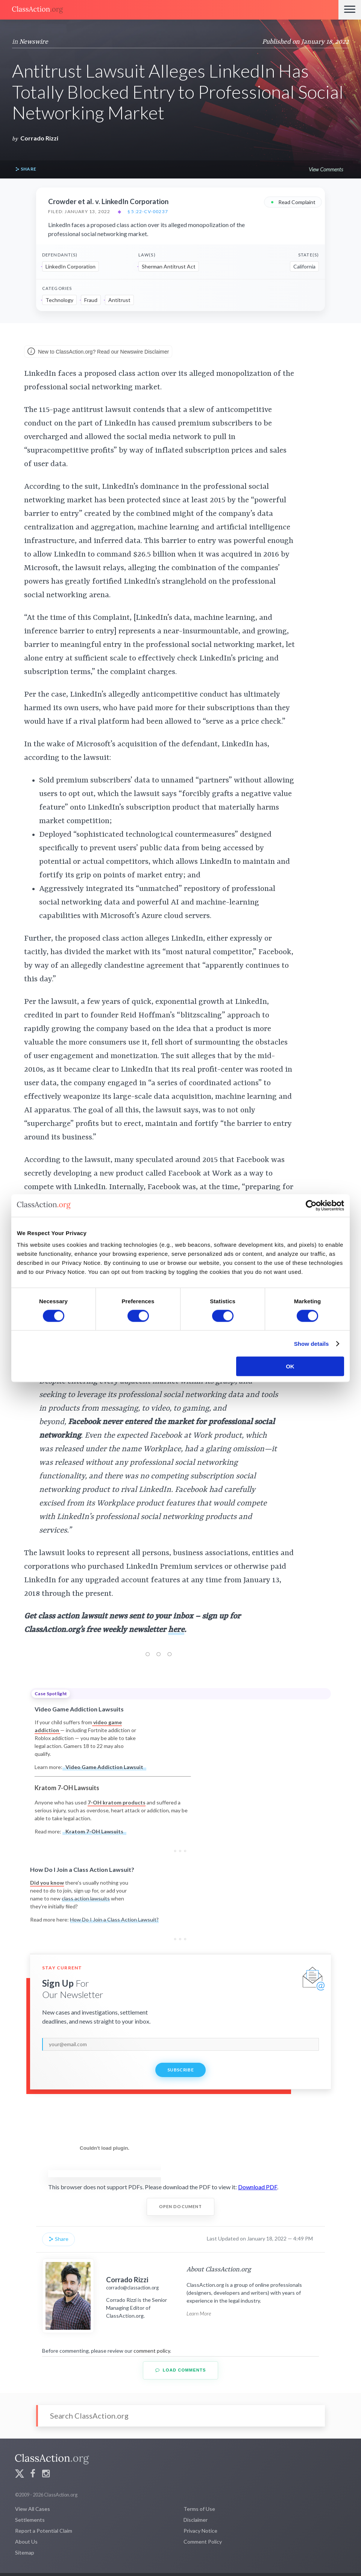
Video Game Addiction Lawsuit (104, 1767)
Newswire (33, 42)
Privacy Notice (200, 2530)
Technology (59, 300)
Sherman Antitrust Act (169, 266)
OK (290, 1366)
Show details (311, 1343)
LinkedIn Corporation (71, 266)
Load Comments (180, 2370)
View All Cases (32, 2509)
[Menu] (349, 10)
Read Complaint (292, 201)
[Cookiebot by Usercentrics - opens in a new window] (311, 1205)
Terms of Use (199, 2509)
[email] (180, 2044)
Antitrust (119, 300)
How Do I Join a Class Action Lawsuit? (114, 1919)
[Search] (180, 2416)
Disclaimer (196, 2520)
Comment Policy (203, 2541)
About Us (26, 2541)
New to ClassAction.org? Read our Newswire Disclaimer (98, 352)
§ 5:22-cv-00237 (147, 211)
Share (25, 169)
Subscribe (180, 2070)
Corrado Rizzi (39, 138)
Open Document (180, 2206)
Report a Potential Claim (43, 2530)
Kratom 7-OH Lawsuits (94, 1831)
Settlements (30, 2520)
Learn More (199, 2313)
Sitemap (24, 2552)
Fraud (90, 300)
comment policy (151, 2350)
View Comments (326, 169)
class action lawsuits (86, 1898)
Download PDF (257, 2186)
